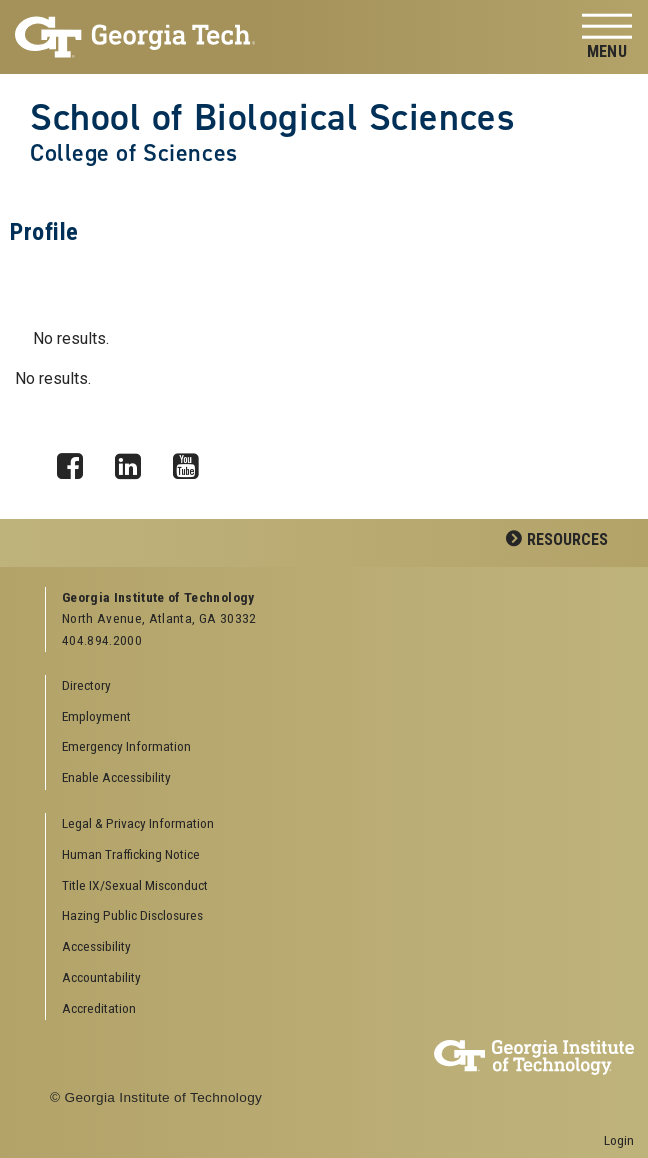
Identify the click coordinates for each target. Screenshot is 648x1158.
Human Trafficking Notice (131, 854)
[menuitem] (332, 824)
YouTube (193, 461)
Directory (86, 685)
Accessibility (96, 946)
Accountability (101, 977)
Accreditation (99, 1008)
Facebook (77, 461)
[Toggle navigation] (607, 37)
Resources (567, 539)
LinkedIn (135, 461)
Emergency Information (126, 746)
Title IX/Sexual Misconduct (135, 885)
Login (619, 1140)
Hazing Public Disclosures (132, 915)
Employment (96, 716)
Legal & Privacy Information (138, 823)
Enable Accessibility (116, 777)
